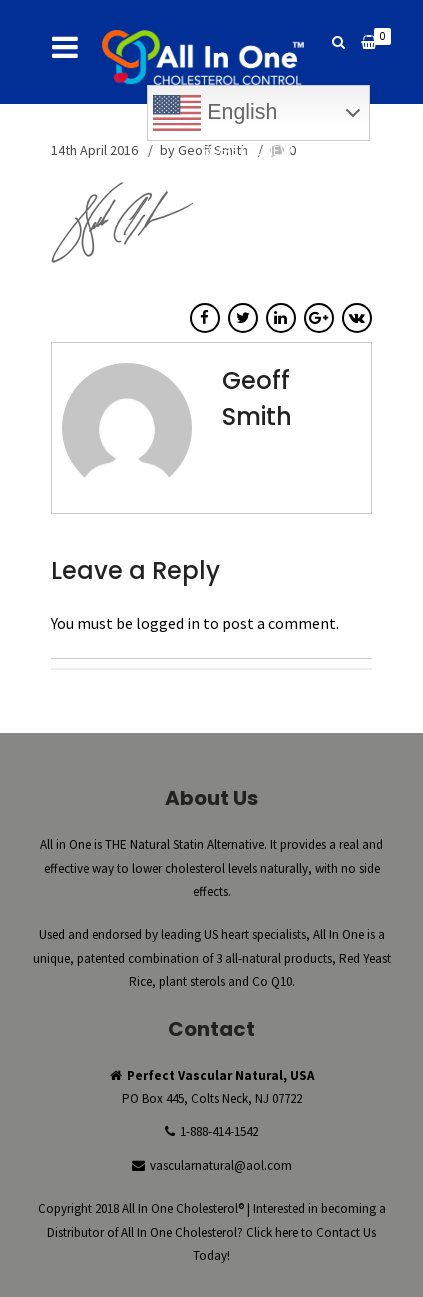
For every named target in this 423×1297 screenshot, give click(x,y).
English (215, 113)
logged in (168, 623)
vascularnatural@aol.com (221, 1165)
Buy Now (216, 182)
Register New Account (282, 150)
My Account (226, 166)
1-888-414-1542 (219, 1131)
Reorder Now (314, 182)
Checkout (325, 166)
